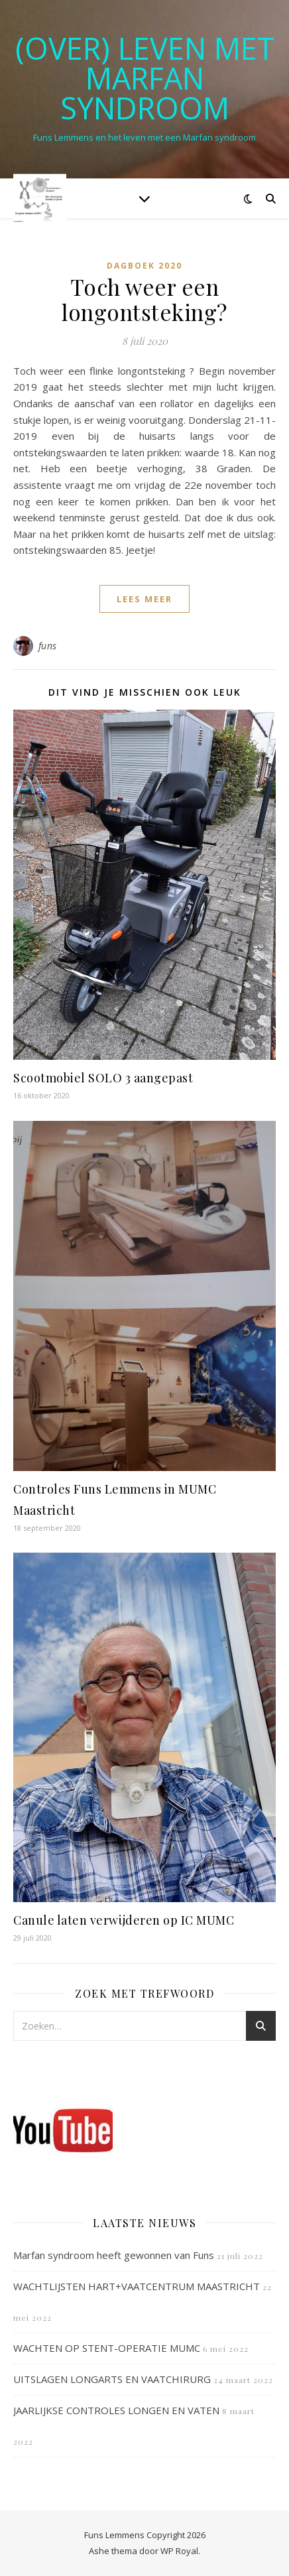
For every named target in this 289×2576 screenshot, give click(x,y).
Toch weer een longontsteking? (144, 299)
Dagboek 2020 (144, 265)
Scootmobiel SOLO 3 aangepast (103, 1078)
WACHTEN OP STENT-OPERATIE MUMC (106, 2347)
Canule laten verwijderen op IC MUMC (123, 1920)
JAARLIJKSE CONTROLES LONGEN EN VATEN (116, 2410)
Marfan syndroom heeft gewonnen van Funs (113, 2255)
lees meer (144, 599)
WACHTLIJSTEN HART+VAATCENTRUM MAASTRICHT (136, 2286)
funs (47, 645)
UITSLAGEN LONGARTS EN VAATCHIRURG (112, 2379)
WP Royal (179, 2551)
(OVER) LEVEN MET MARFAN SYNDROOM (144, 78)
